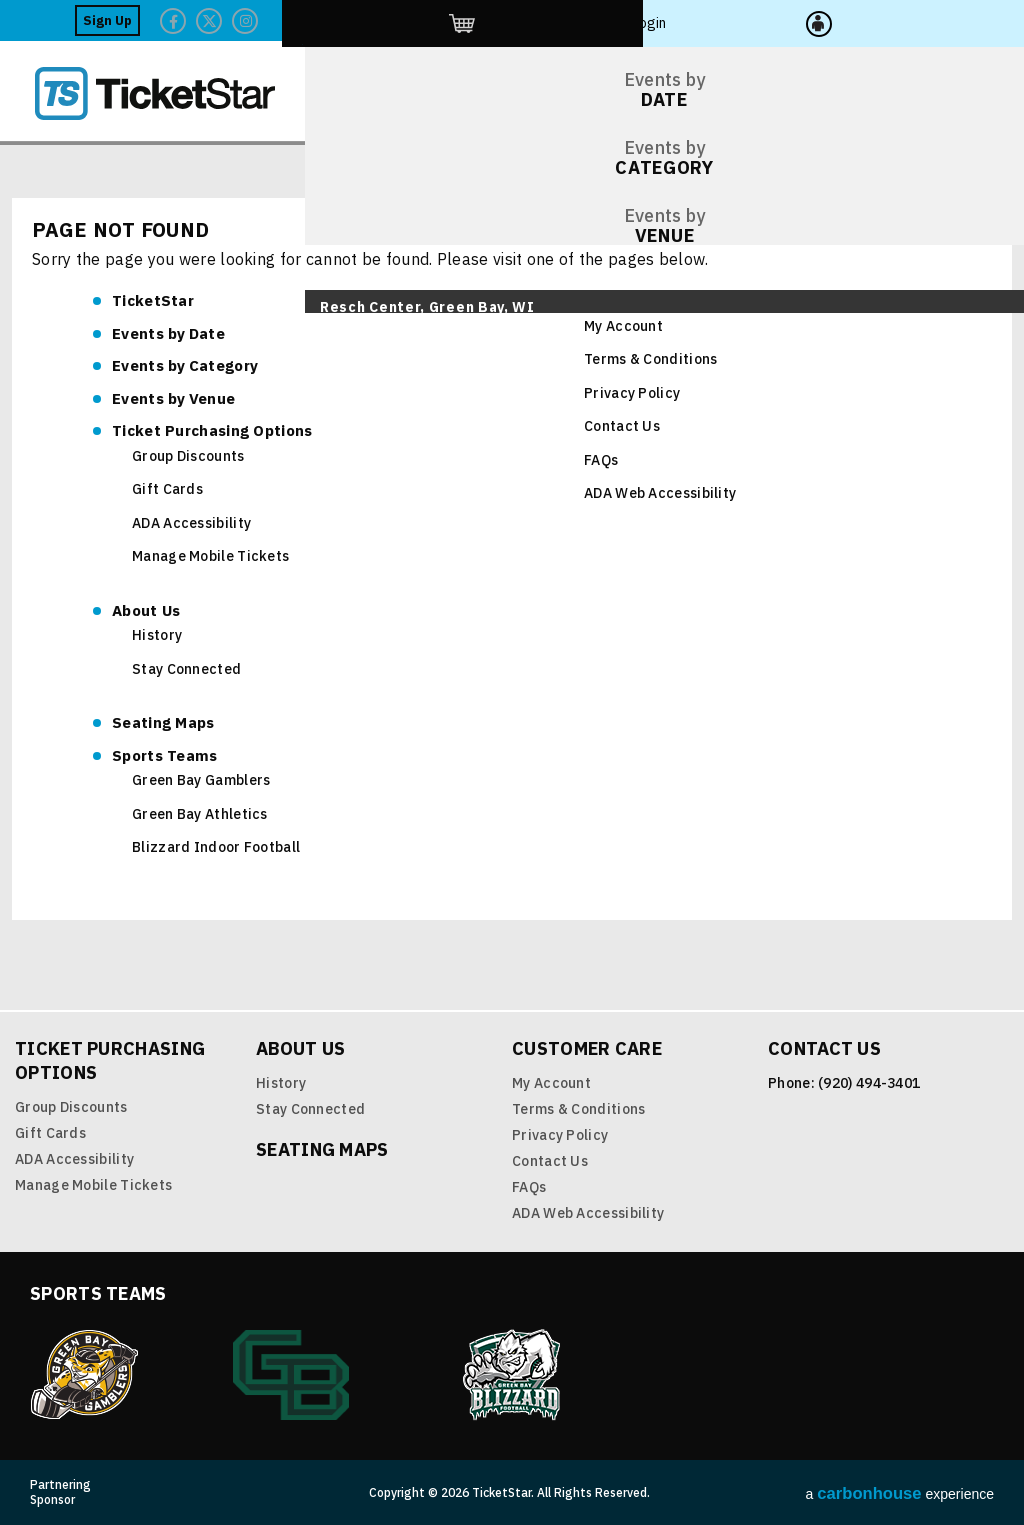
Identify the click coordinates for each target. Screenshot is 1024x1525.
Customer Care (621, 300)
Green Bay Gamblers (201, 780)
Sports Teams (165, 755)
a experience (900, 1493)
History (157, 635)
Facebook (737, 21)
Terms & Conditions (650, 359)
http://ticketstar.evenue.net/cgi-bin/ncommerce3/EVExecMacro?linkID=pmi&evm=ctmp (875, 20)
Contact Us (622, 426)
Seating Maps (163, 722)
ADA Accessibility (191, 523)
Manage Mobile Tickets (210, 556)
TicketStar (169, 93)
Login (946, 20)
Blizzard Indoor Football (216, 847)
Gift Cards (167, 489)
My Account (623, 326)
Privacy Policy (632, 393)
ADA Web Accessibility (660, 493)
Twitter (773, 21)
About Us (146, 610)
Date (168, 333)
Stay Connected (186, 669)
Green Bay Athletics (200, 814)
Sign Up (671, 20)
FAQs (601, 460)
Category (185, 365)
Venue (173, 398)
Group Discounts (188, 456)
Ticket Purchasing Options (212, 430)
